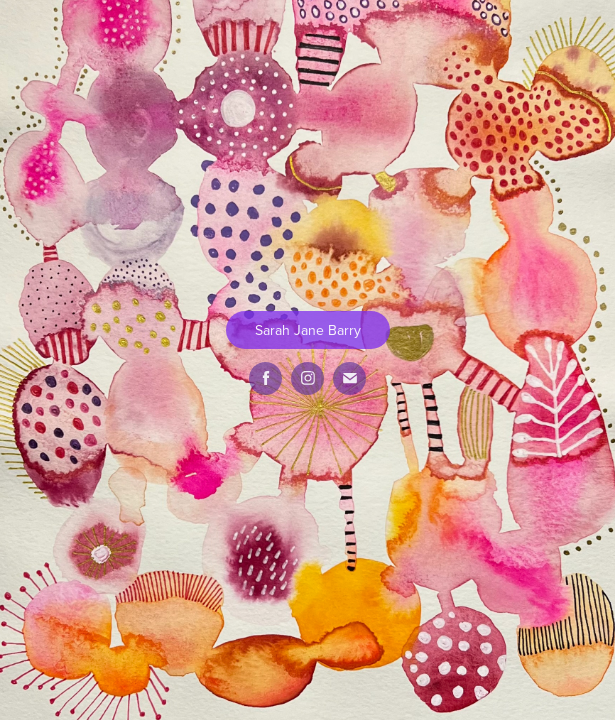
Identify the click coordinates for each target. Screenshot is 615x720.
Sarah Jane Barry (308, 330)
